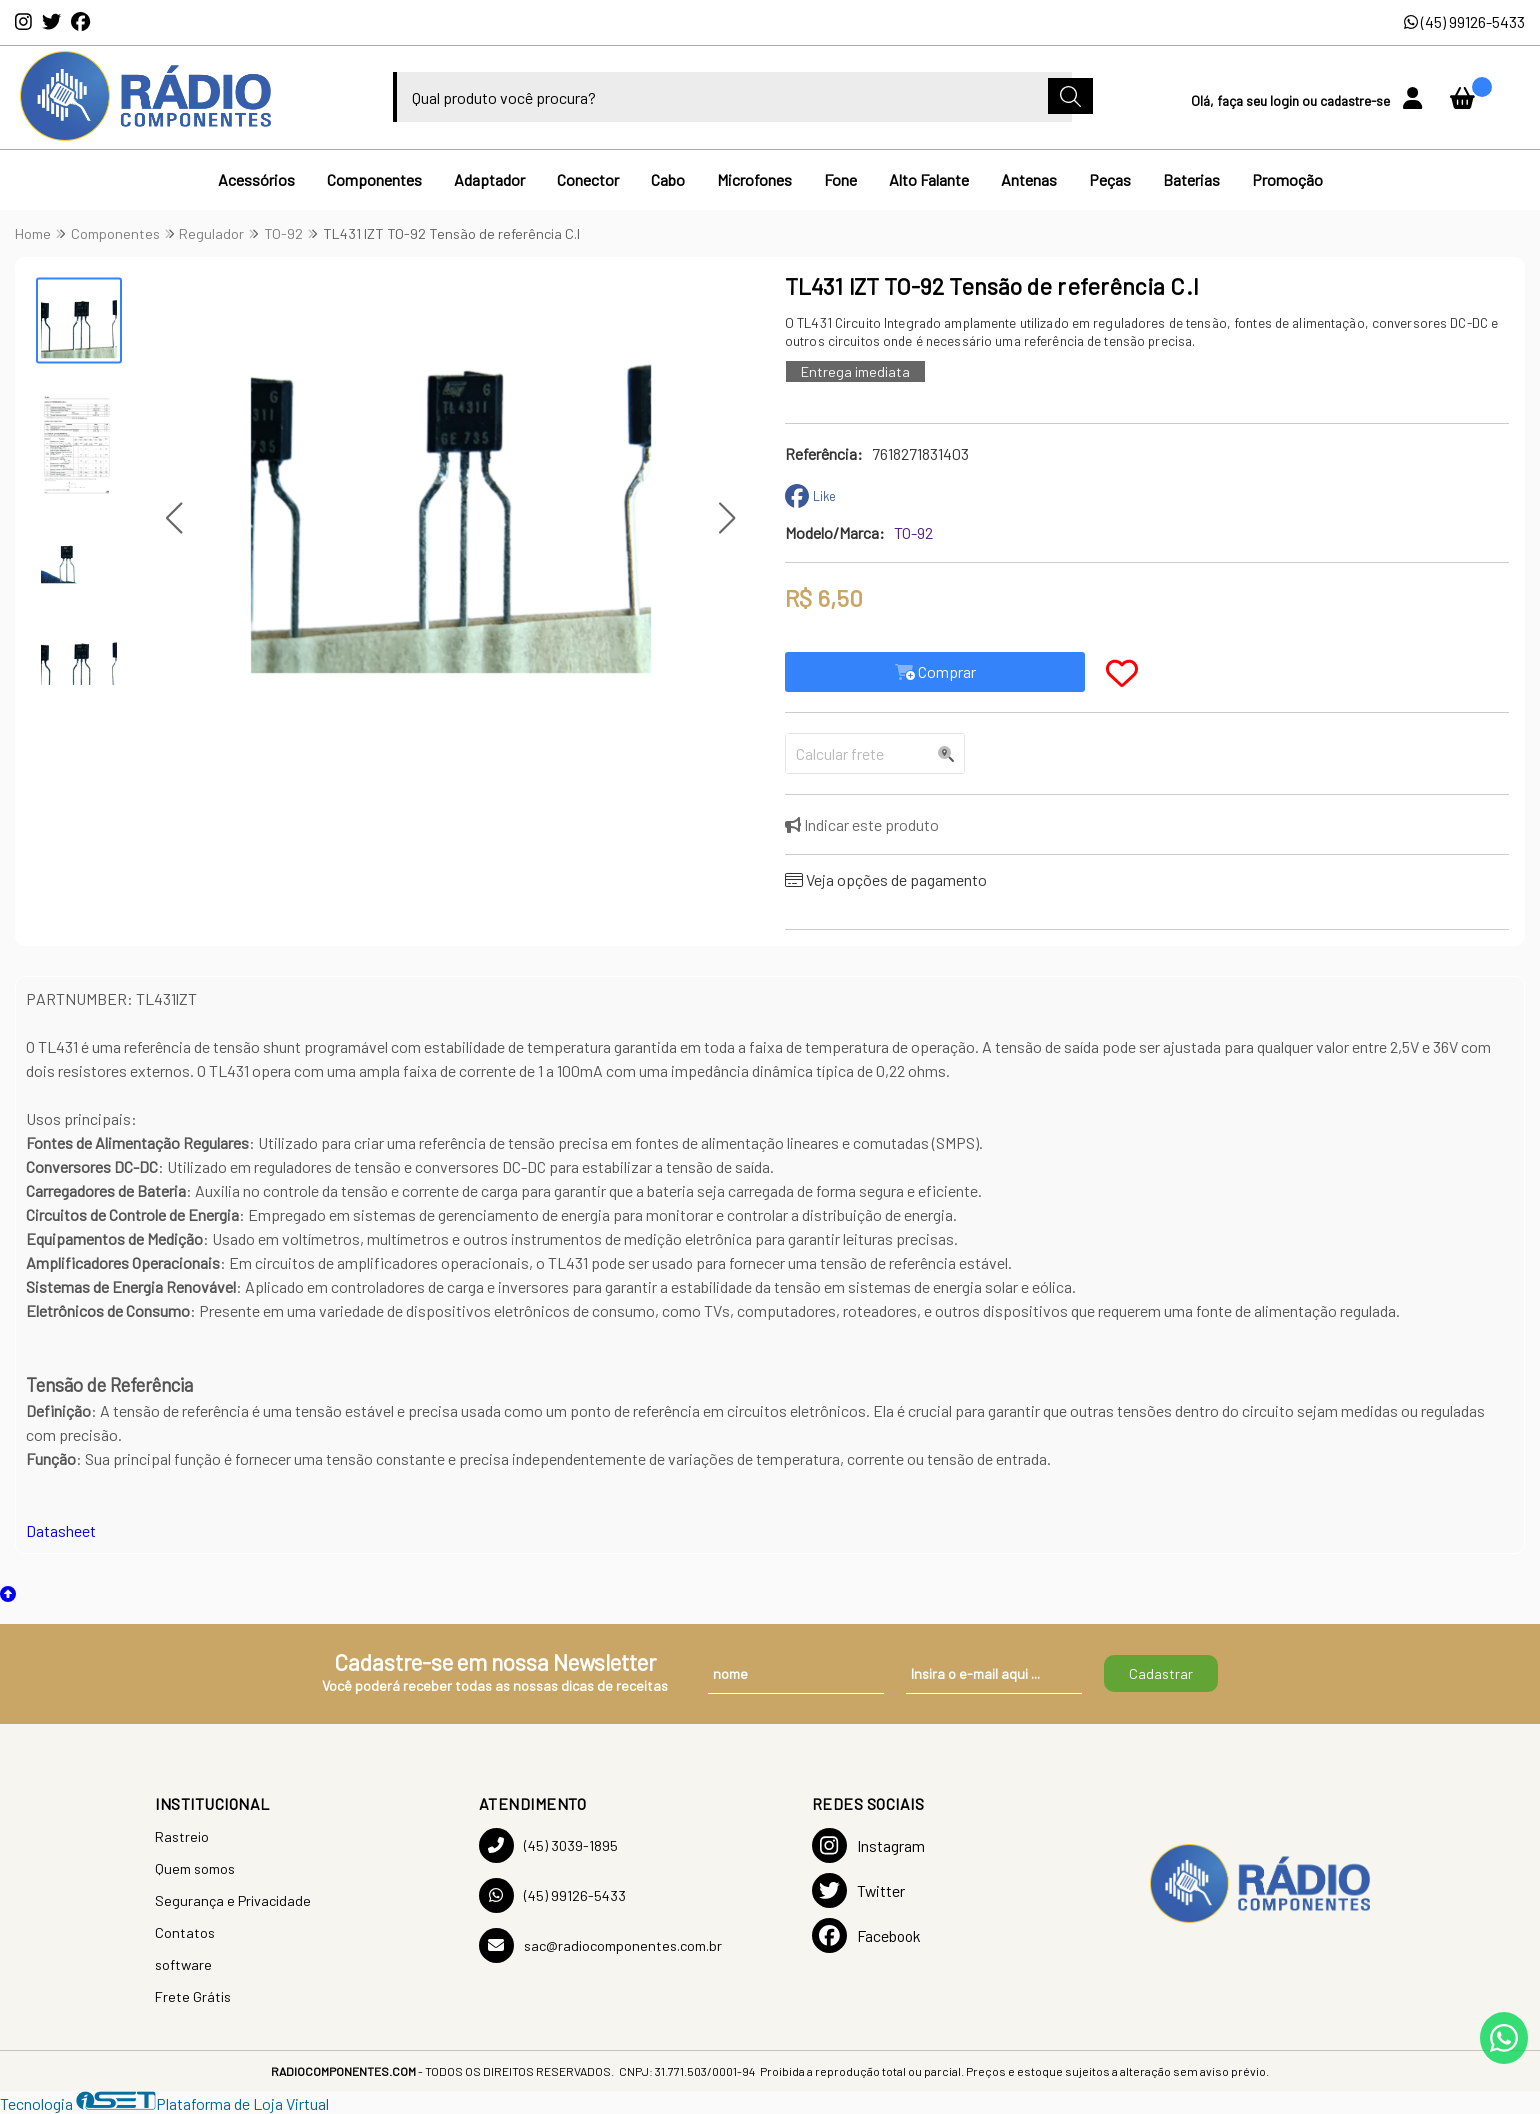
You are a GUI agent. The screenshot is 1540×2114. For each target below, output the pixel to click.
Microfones (754, 179)
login (1286, 100)
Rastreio (182, 1836)
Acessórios (256, 179)
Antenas (1029, 179)
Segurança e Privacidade (233, 1900)
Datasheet (61, 1530)
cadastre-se (1356, 100)
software (183, 1964)
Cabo (668, 179)
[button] (174, 518)
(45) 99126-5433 (1464, 21)
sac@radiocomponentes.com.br (600, 1945)
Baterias (1191, 179)
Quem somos (195, 1868)
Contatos (185, 1932)
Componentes (374, 179)
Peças (1110, 179)
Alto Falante (929, 179)
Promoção (1287, 179)
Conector (588, 179)
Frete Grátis (193, 1996)
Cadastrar (1161, 1673)
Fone (840, 179)
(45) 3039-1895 (548, 1845)
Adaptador (489, 179)
